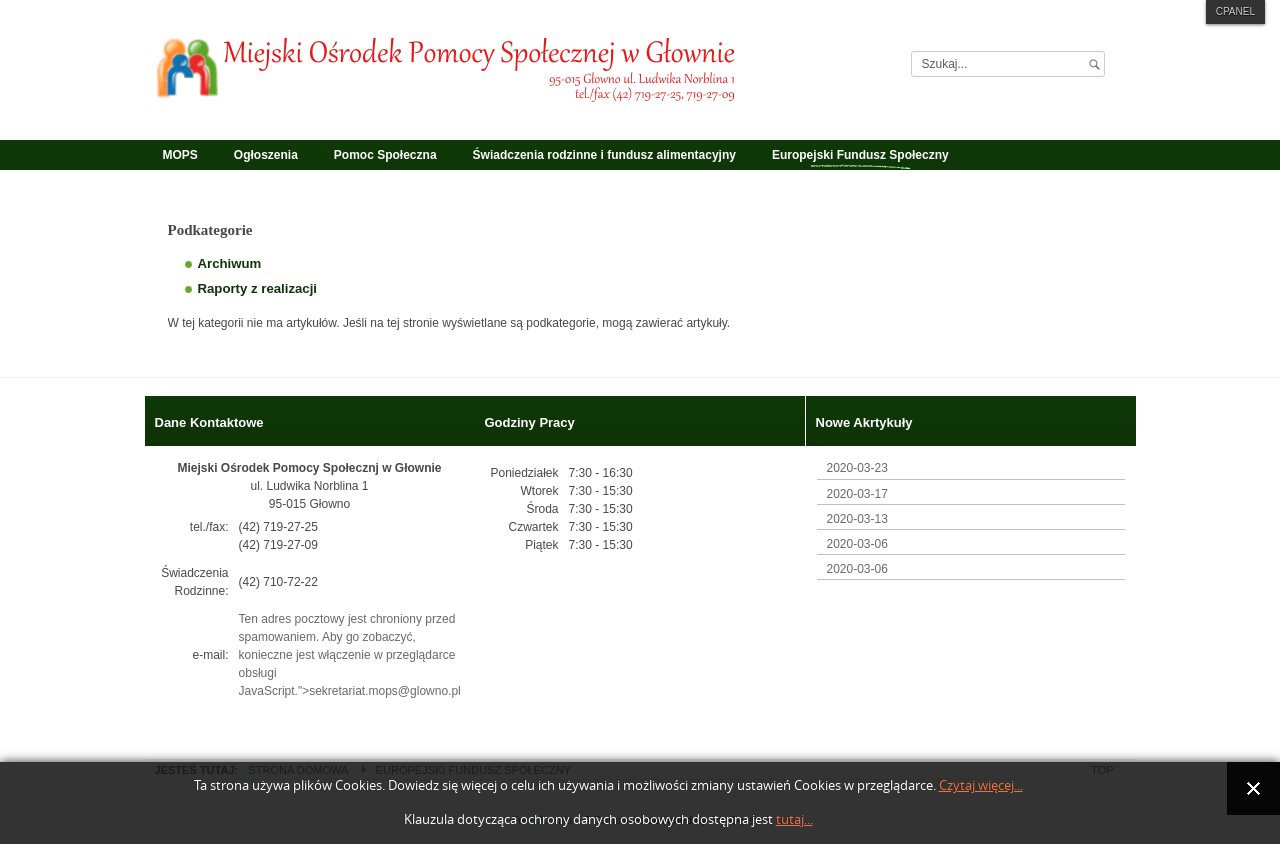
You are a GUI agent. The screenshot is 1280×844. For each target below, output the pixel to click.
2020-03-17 (857, 494)
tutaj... (794, 819)
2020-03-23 (857, 468)
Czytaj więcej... (981, 785)
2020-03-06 (857, 544)
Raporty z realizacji (257, 288)
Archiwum (230, 263)
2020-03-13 (857, 519)
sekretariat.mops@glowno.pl (385, 691)
